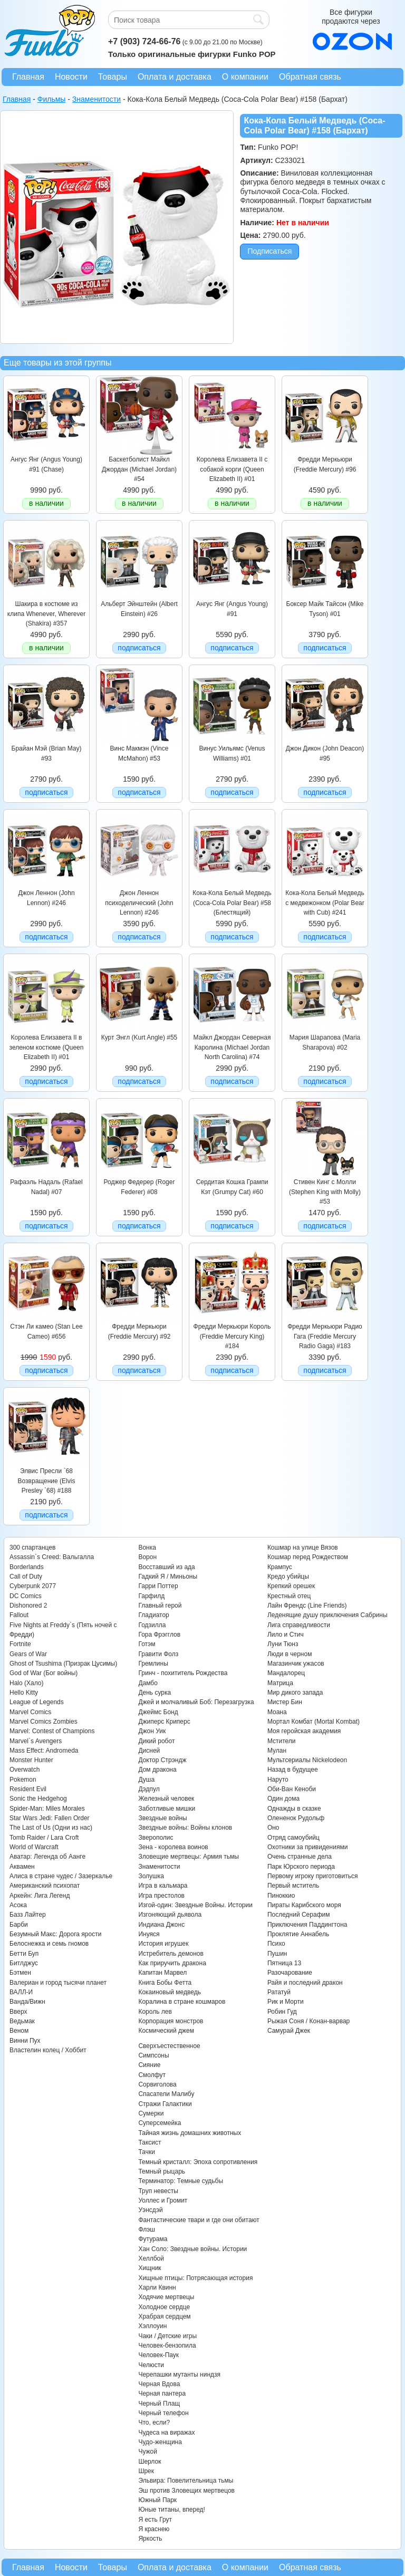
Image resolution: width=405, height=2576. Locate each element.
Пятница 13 (284, 1963)
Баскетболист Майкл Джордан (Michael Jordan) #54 (139, 469)
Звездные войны (162, 1818)
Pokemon (22, 1779)
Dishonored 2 (28, 1605)
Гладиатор (153, 1615)
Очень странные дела (299, 1856)
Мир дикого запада (295, 1692)
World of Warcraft (34, 1847)
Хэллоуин (152, 2326)
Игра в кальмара (162, 1885)
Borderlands (26, 1567)
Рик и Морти (285, 2001)
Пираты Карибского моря (304, 1905)
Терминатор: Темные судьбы (180, 2181)
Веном (18, 2030)
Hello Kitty (23, 1692)
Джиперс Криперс (164, 1721)
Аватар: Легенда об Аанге (47, 1856)
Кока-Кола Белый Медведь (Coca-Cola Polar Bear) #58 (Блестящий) (232, 902)
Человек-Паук (158, 2355)
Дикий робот (156, 1741)
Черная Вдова (159, 2384)
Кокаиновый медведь (169, 1992)
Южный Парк (157, 2500)
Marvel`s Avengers (35, 1741)
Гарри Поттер (158, 1586)
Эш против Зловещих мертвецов (186, 2490)
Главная (28, 76)
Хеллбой (151, 2258)
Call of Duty (25, 1576)
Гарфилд (151, 1596)
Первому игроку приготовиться (312, 1876)
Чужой (147, 2451)
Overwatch (24, 1769)
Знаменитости (159, 1866)
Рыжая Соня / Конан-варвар (308, 2021)
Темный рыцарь (161, 2171)
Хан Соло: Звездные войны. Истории (192, 2249)
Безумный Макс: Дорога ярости (55, 1934)
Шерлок (149, 2461)
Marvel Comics (30, 1712)
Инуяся (148, 1934)
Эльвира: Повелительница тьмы (185, 2480)
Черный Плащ (159, 2403)
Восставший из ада (166, 1567)
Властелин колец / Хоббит (47, 2050)
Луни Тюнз (282, 1644)
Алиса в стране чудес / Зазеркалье (60, 1876)
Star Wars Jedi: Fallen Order (49, 1818)
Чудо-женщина (159, 2442)
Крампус (279, 1567)
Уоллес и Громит (162, 2200)
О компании (245, 76)
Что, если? (154, 2422)
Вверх (18, 2011)
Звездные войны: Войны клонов (185, 1827)
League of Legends (36, 1702)
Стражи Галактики (164, 2104)
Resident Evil (27, 1789)
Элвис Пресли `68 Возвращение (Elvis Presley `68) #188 (46, 1480)
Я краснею (153, 2529)
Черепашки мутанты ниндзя (179, 2374)
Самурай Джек (288, 2030)
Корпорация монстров (170, 2021)
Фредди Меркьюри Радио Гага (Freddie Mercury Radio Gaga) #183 (324, 1336)
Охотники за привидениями (307, 1847)
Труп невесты (158, 2191)
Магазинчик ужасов (295, 1663)
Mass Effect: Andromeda (44, 1750)
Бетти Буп (23, 1953)
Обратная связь (310, 76)
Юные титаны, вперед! (171, 2509)
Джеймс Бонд (158, 1712)
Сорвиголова (157, 2084)
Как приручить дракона (172, 1963)
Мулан (276, 1750)
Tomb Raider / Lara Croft (44, 1837)
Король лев (154, 2011)
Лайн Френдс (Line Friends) (307, 1605)
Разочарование (289, 1972)
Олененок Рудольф (295, 1818)
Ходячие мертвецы (166, 2297)
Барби (18, 1924)
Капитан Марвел (162, 1972)
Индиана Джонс (161, 1924)
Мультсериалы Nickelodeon (307, 1760)
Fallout (18, 1615)
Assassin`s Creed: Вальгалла (51, 1557)
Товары (112, 76)
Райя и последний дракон (305, 1982)
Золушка (150, 1876)
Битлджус (23, 1963)
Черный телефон (163, 2413)
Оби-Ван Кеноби (291, 1789)
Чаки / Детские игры (167, 2336)
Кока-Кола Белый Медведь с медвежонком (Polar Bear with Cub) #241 (324, 902)
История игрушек (163, 1943)
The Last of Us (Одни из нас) (50, 1827)
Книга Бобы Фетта (164, 1982)
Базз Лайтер (27, 1914)
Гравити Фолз (158, 1654)
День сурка (154, 1692)
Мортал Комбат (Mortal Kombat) (313, 1721)
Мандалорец (286, 1673)
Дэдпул (148, 1789)
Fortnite (20, 1644)
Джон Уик (152, 1731)
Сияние (149, 2065)
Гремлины (153, 1663)
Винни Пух (25, 2040)
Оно (273, 1827)
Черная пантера (162, 2393)
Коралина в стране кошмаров (181, 2001)
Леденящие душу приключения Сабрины (327, 1615)
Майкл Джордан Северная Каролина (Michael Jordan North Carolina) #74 (232, 1047)
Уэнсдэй (150, 2210)
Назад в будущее (292, 1769)
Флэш (146, 2229)
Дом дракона (157, 1769)
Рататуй (279, 1992)
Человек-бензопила (167, 2345)
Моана (277, 1712)
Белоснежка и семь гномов (49, 1943)
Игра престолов (161, 1895)
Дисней (149, 1750)
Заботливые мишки (166, 1808)
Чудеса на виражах (166, 2432)
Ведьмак (22, 2021)
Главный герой (159, 1605)
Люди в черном (289, 1654)
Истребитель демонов (170, 1953)
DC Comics (25, 1596)
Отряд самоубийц (293, 1837)
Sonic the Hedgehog (38, 1798)
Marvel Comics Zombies (43, 1721)
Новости (71, 76)
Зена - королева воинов (173, 1847)
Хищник (149, 2268)
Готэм (146, 1644)
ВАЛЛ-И (21, 1992)
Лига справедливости (298, 1625)
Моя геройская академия (304, 1731)
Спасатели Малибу (166, 2094)
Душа (146, 1779)
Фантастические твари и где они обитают (198, 2220)
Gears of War (28, 1654)
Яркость (150, 2538)
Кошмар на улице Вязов (302, 1547)
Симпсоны (153, 2055)
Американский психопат (44, 1885)
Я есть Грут (155, 2519)
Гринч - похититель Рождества (182, 1673)
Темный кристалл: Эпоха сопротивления (197, 2162)
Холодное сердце (164, 2307)
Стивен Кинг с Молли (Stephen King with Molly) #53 (325, 1191)
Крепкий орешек (291, 1586)
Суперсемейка (159, 2123)
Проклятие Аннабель (298, 1934)
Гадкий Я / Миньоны (167, 1576)
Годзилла (152, 1625)
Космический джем (166, 2030)
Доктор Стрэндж (162, 1760)
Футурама (152, 2239)
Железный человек (166, 1798)
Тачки (146, 2152)
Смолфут (152, 2075)
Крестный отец (289, 1596)
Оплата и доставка (174, 76)
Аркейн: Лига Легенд (39, 1895)
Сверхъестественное (169, 2046)
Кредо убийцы (288, 1576)
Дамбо (147, 1683)
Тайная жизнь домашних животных (189, 2133)
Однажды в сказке (294, 1808)
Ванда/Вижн (27, 2001)
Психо (276, 1943)
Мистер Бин (284, 1702)
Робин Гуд (282, 2011)
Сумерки (150, 2113)
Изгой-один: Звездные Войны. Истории (195, 1905)
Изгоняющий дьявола (169, 1914)
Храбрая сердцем (164, 2316)
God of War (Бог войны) (43, 1673)
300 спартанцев (32, 1547)
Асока (18, 1905)
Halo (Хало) (26, 1683)
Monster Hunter (31, 1760)
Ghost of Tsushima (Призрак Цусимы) (63, 1663)
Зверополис (155, 1837)
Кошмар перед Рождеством (307, 1557)
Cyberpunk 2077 (32, 1586)
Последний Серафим (298, 1914)
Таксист (149, 2142)
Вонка (147, 1547)
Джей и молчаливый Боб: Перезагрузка (196, 1702)
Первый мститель (293, 1885)
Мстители (281, 1741)
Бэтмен (20, 1972)
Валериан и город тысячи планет (58, 1982)
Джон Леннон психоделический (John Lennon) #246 (139, 902)
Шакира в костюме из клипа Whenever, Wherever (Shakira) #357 (46, 613)
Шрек (146, 2471)
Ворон (147, 1557)
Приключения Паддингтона (307, 1924)
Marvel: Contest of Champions (51, 1731)
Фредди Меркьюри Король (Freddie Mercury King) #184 (232, 1336)
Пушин (277, 1953)
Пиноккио (281, 1895)
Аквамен (22, 1866)
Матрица (280, 1683)
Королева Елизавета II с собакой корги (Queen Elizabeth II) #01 (232, 469)
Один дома (283, 1798)
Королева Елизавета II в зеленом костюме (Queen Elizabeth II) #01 (46, 1047)
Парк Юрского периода (301, 1866)
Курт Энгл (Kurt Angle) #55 (139, 1037)
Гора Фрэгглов (159, 1634)
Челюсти (150, 2365)
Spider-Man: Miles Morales (47, 1808)
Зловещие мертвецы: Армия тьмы (188, 1856)
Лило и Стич (285, 1634)
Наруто (277, 1779)
